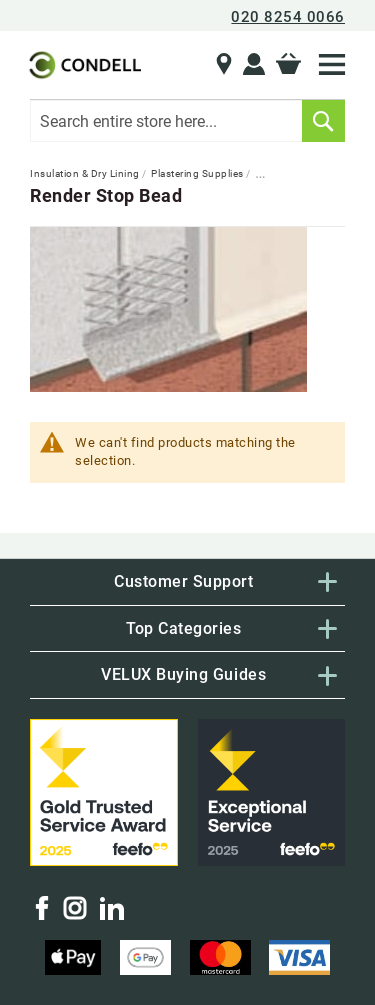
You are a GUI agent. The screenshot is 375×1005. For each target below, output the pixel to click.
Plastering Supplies (198, 173)
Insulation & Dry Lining (86, 173)
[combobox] (187, 121)
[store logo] (83, 65)
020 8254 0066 (288, 17)
